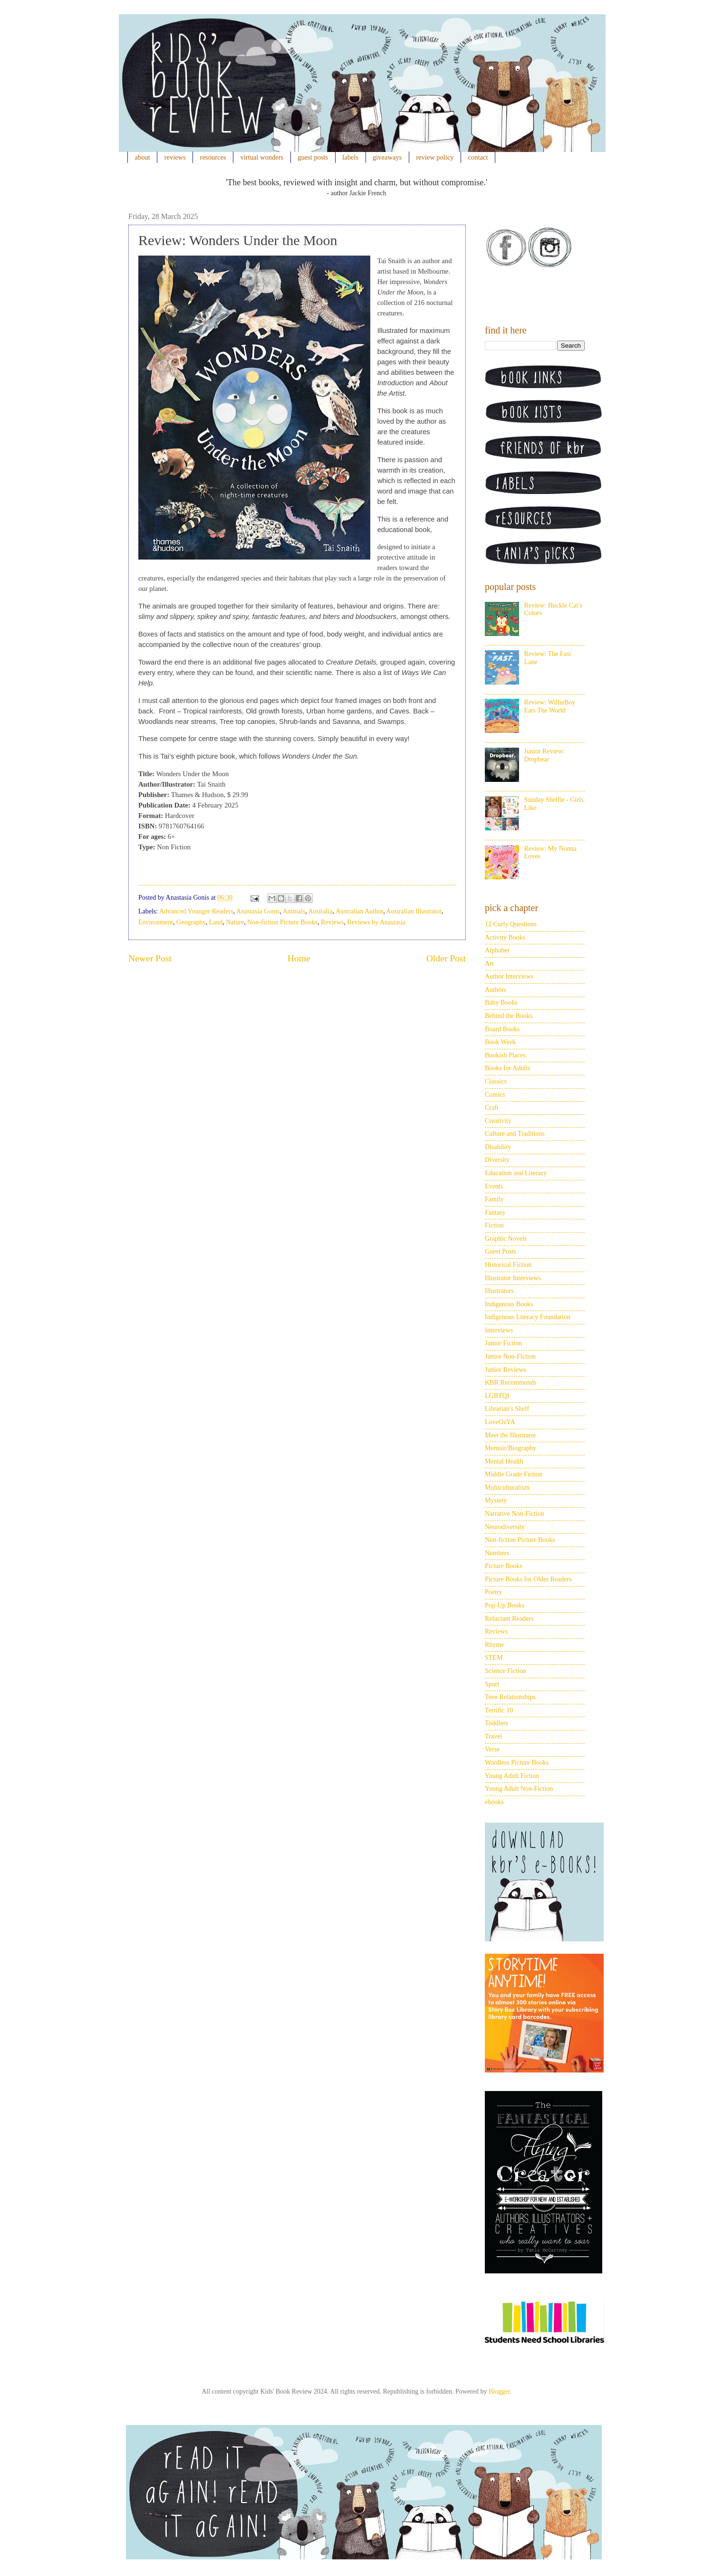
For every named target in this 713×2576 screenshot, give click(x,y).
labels (350, 157)
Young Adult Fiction (512, 1775)
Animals (294, 911)
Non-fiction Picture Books (282, 922)
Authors (495, 989)
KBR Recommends (511, 1382)
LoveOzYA (500, 1422)
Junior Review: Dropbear (544, 755)
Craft (492, 1107)
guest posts (313, 157)
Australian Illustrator (413, 911)
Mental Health (504, 1461)
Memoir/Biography (510, 1448)
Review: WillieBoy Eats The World (550, 706)
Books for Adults (507, 1068)
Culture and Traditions (515, 1133)
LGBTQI (497, 1395)
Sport (492, 1684)
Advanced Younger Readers (196, 911)
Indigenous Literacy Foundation (527, 1317)
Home (299, 958)
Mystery (496, 1500)
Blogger (499, 2391)
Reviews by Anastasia (376, 922)
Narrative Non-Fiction (514, 1513)
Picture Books (503, 1565)
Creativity (498, 1120)
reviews (175, 157)
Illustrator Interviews (513, 1278)
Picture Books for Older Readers (528, 1579)
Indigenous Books (509, 1304)
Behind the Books (508, 1015)
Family (494, 1199)
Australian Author (359, 911)
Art (489, 963)
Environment (155, 922)
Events (494, 1186)
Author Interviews (509, 976)
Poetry (493, 1592)
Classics (496, 1081)
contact (478, 157)
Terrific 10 (499, 1710)
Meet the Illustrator (510, 1435)
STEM (493, 1657)
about (142, 157)
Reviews (332, 922)
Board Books (502, 1029)
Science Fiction (505, 1670)
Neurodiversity (505, 1526)
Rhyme (494, 1644)
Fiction (494, 1225)
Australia (320, 911)
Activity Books (505, 937)
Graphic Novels (506, 1238)
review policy (434, 157)
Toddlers (496, 1723)
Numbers (497, 1553)
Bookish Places (505, 1055)
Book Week (500, 1042)
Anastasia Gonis (257, 911)
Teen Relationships (510, 1697)
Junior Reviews (505, 1369)
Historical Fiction (508, 1264)
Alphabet (497, 950)
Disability (498, 1146)
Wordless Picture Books (517, 1762)
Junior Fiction (503, 1343)
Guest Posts (500, 1251)
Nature (235, 922)
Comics (495, 1094)
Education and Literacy (516, 1173)
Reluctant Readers (509, 1618)
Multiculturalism (507, 1487)
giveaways (387, 157)
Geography (190, 922)
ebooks (494, 1802)
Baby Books (501, 1002)
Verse (492, 1749)
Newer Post (150, 958)
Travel (493, 1736)
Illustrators (499, 1290)
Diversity (497, 1159)
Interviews (499, 1330)
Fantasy (495, 1212)
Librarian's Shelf (507, 1408)
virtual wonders (262, 157)
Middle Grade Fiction (513, 1474)
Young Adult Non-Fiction (519, 1788)
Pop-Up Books (504, 1605)
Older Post (446, 958)
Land (215, 922)
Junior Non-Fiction (510, 1356)
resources (213, 157)
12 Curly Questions (511, 924)
